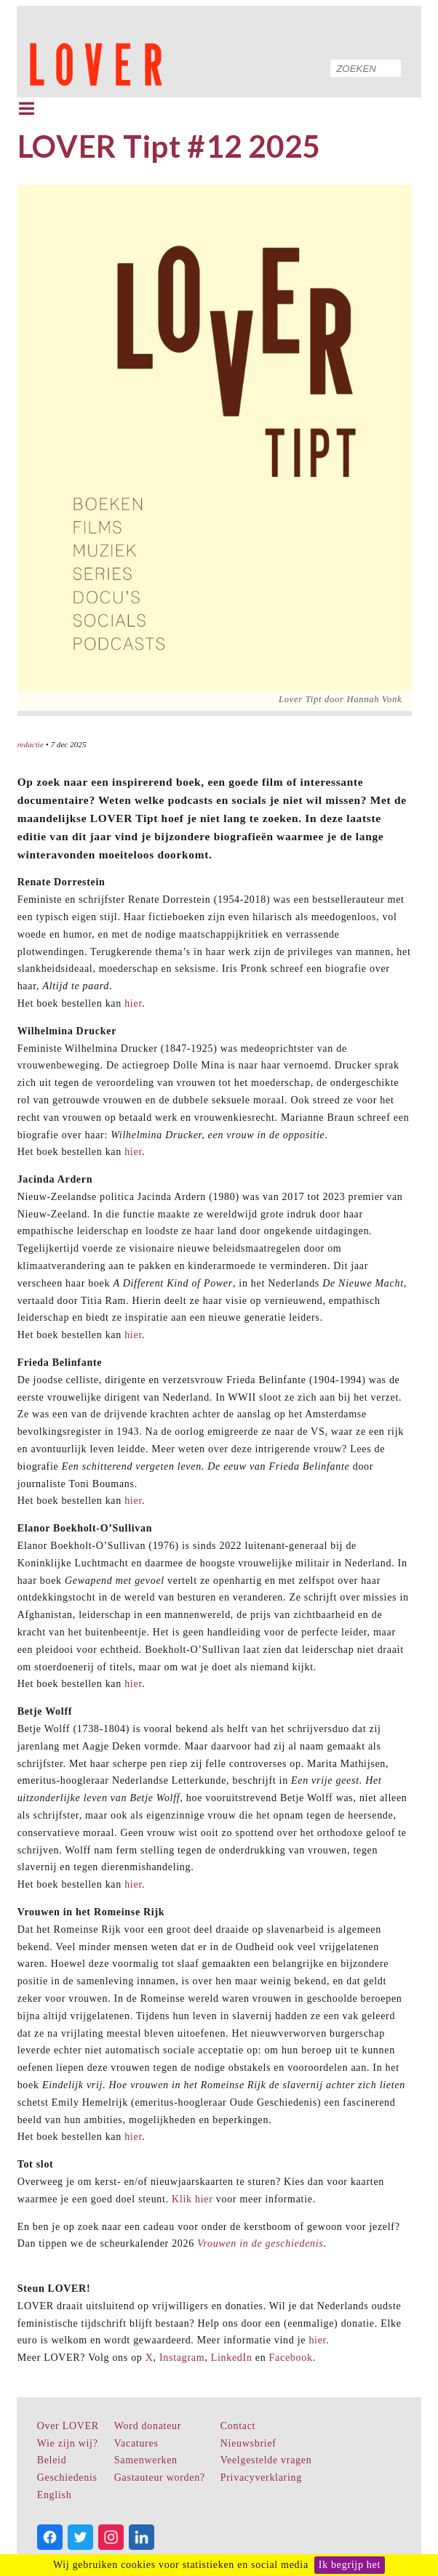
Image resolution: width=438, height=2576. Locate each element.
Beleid (52, 2460)
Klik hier (192, 2199)
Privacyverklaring (261, 2477)
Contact (237, 2425)
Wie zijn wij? (67, 2443)
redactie (30, 744)
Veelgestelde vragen (266, 2460)
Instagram (181, 2357)
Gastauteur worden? (159, 2477)
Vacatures (136, 2443)
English (54, 2495)
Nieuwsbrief (248, 2443)
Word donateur (147, 2425)
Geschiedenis (67, 2477)
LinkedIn (231, 2357)
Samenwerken (146, 2460)
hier (133, 1003)
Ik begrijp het (350, 2564)
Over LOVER (68, 2425)
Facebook (291, 2357)
